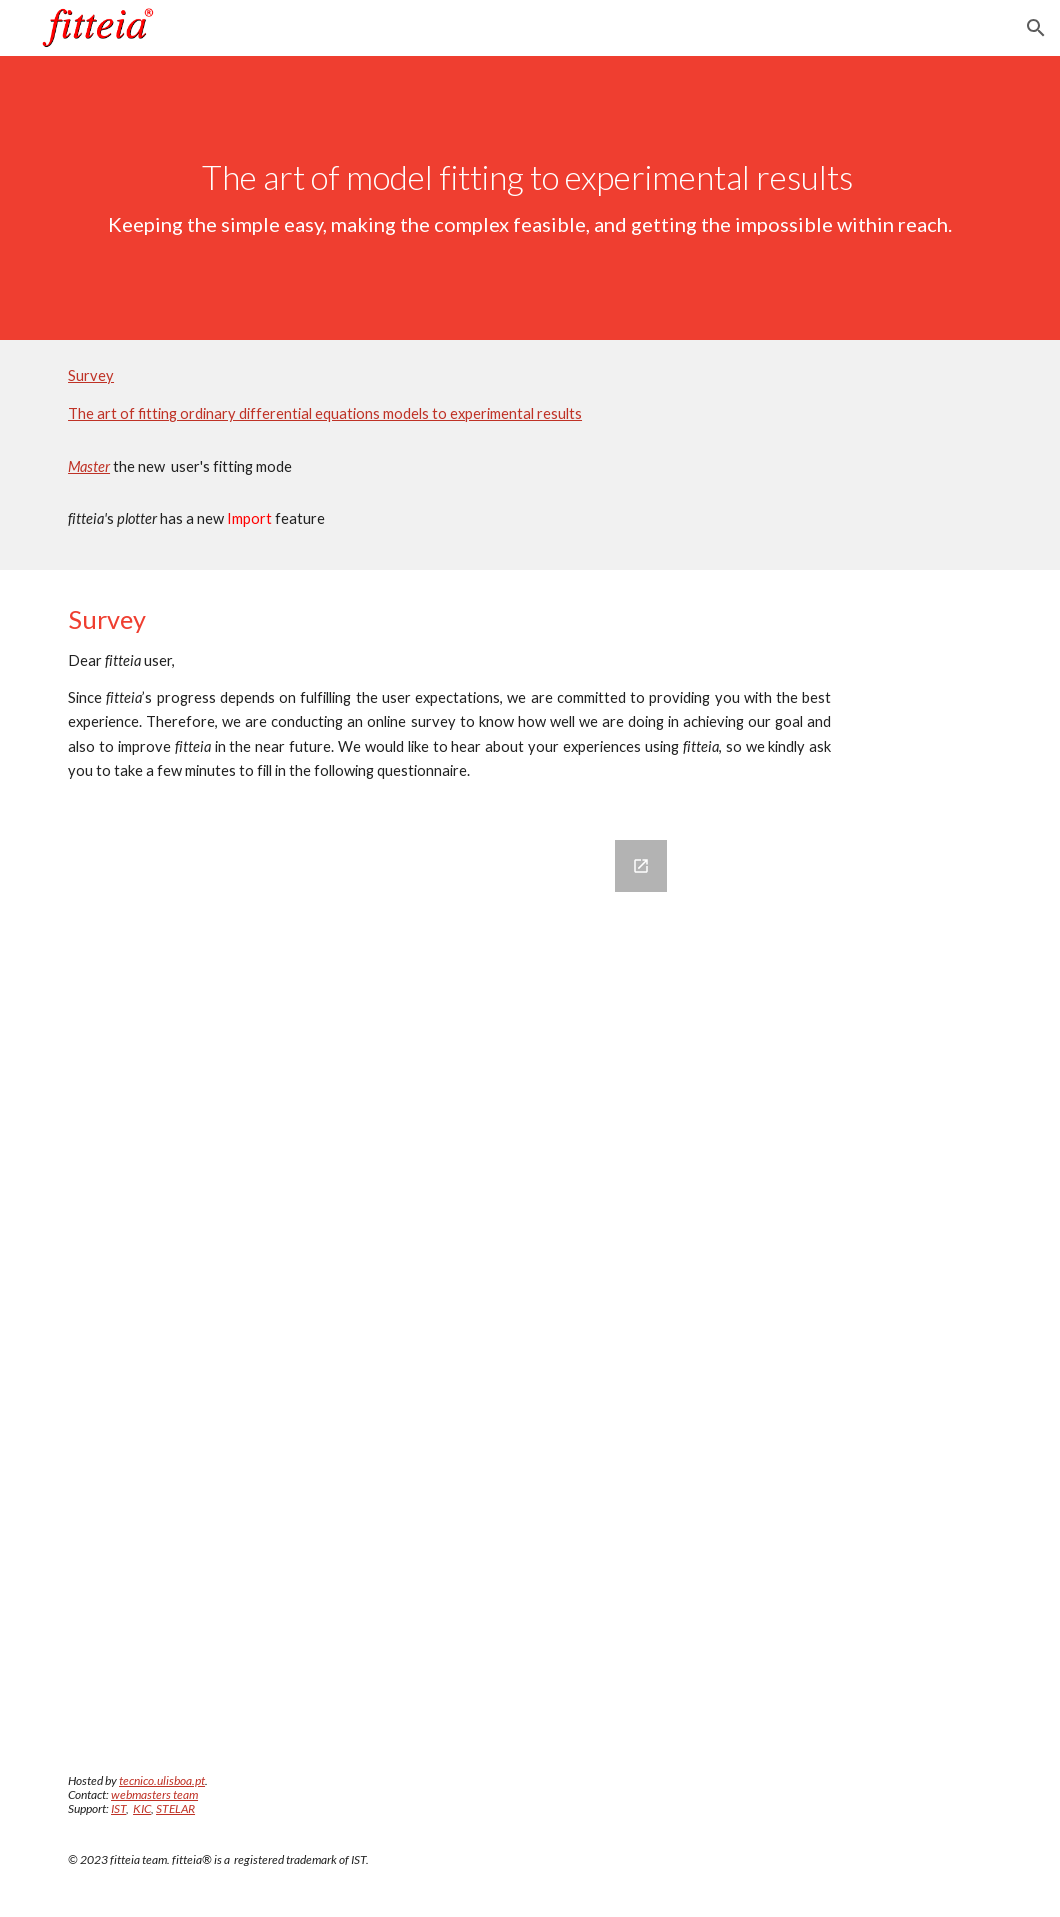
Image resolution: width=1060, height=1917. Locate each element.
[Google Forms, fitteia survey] (369, 1279)
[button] (1036, 28)
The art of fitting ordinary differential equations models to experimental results (325, 413)
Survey (91, 375)
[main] (530, 198)
